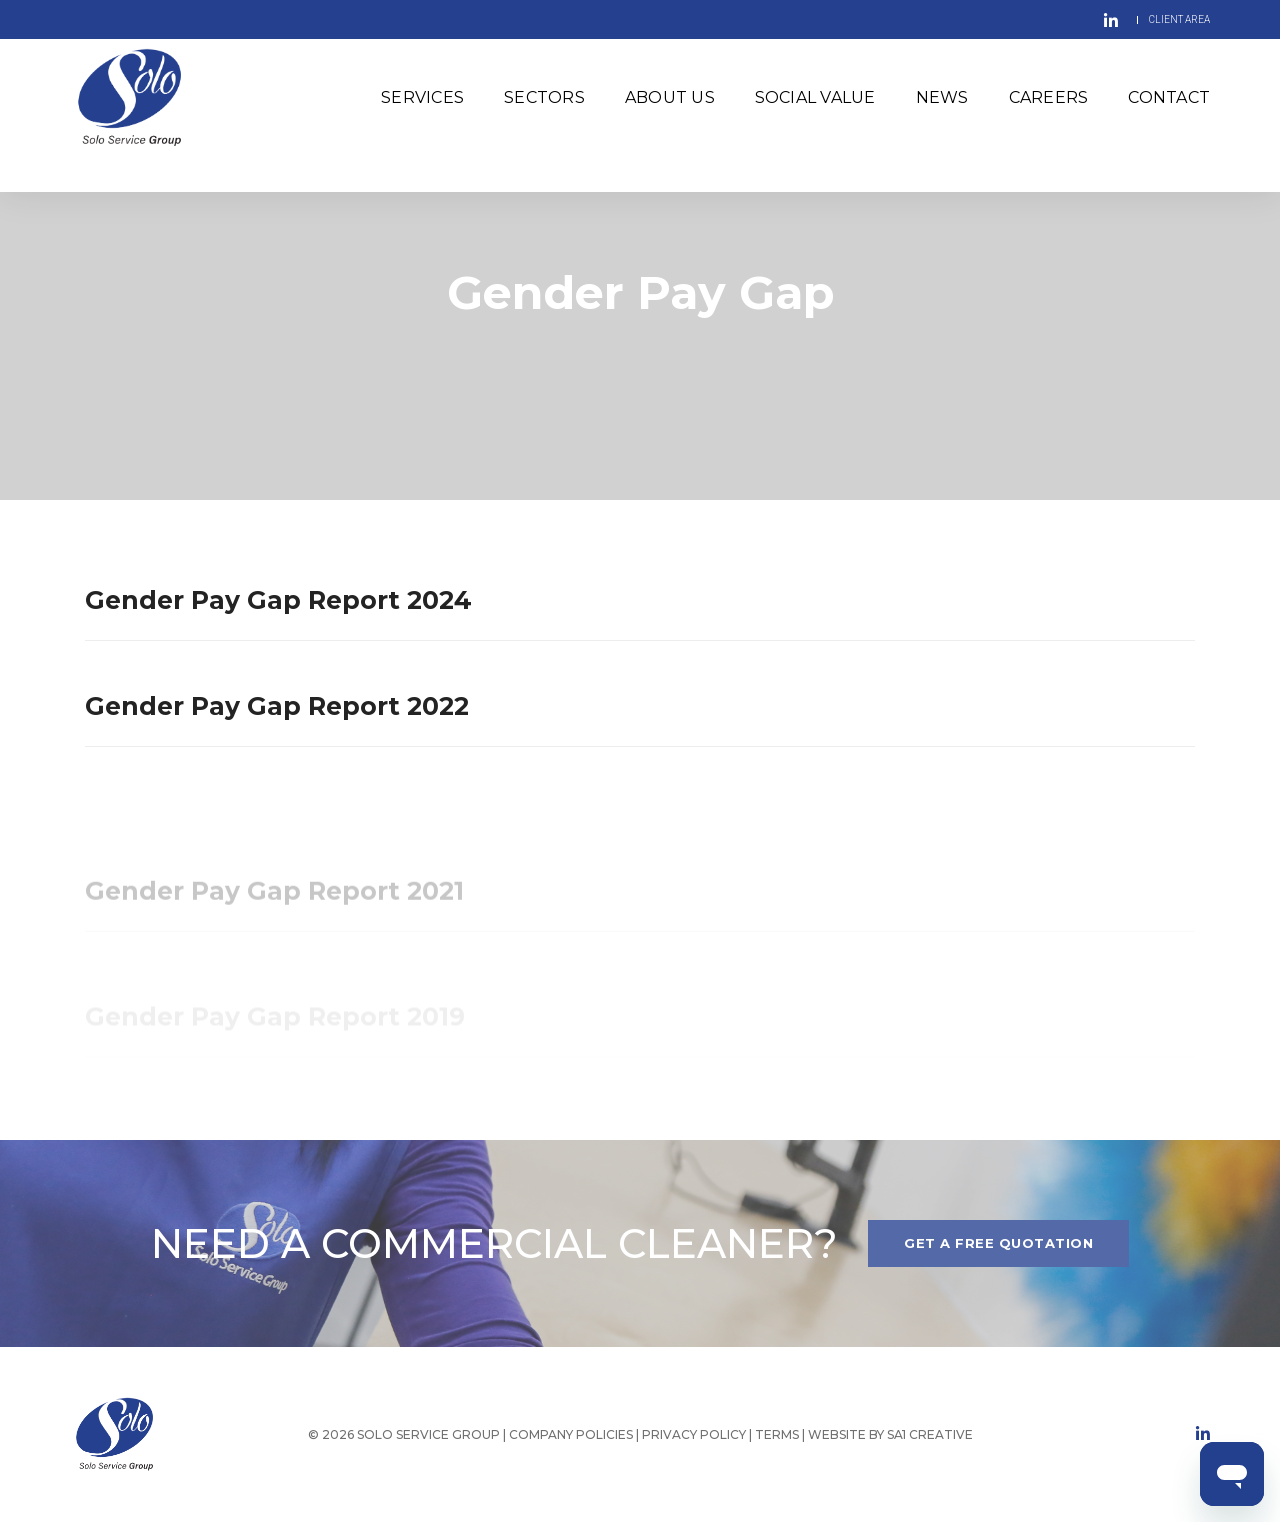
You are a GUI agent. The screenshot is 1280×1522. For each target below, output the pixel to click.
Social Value (815, 104)
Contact (1169, 104)
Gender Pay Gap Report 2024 (278, 600)
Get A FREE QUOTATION (998, 1243)
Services (422, 104)
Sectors (544, 104)
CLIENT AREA (1179, 19)
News (942, 104)
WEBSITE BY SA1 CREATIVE (890, 1434)
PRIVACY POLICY (694, 1434)
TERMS (778, 1434)
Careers (1049, 104)
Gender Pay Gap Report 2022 (277, 706)
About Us (670, 104)
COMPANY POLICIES (571, 1434)
